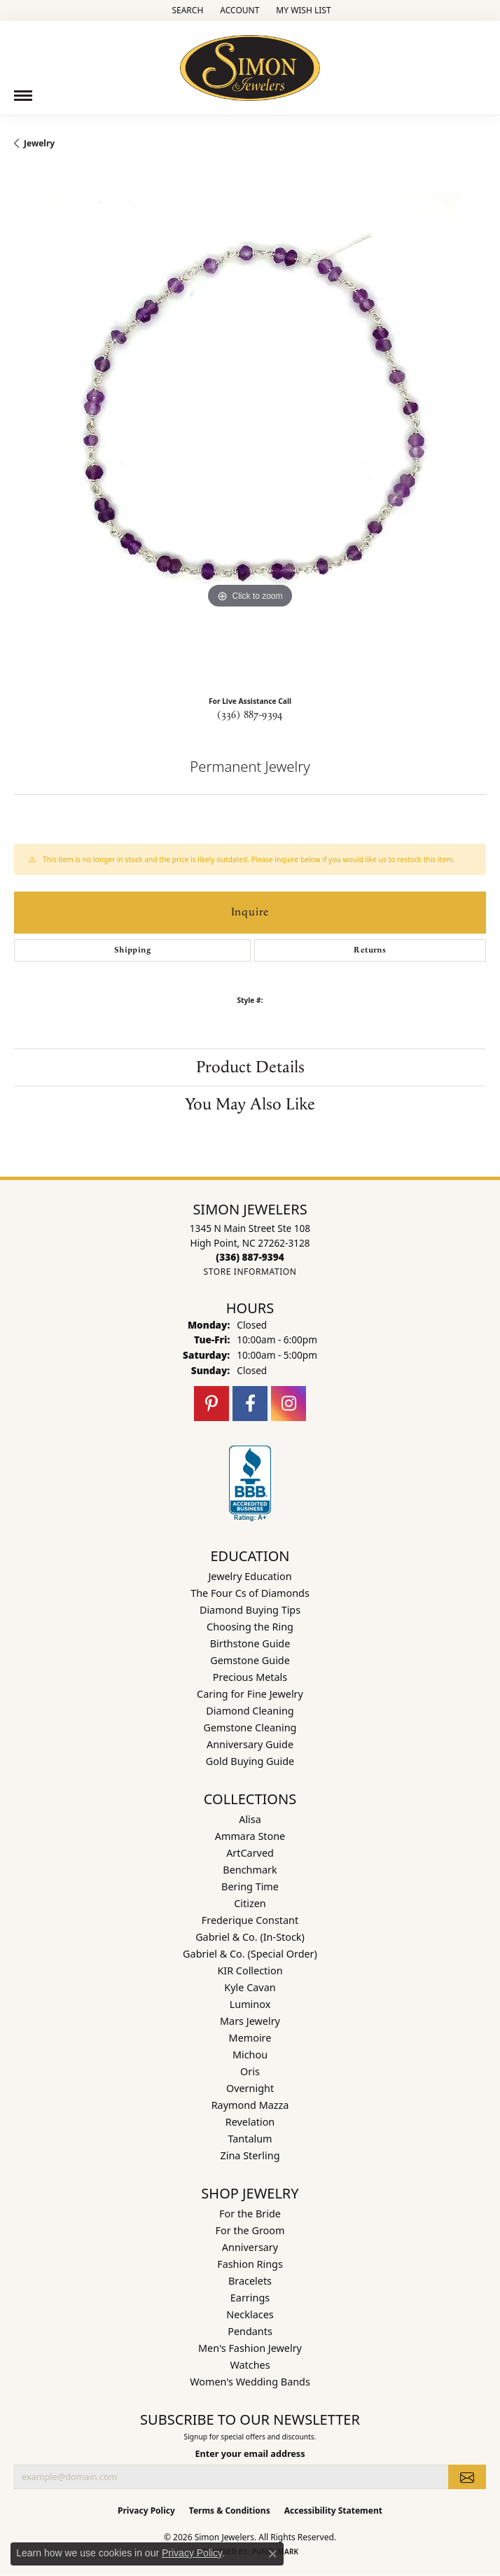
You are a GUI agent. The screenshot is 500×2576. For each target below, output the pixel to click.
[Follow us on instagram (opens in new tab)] (288, 1403)
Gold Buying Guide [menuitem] (250, 1761)
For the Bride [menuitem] (250, 2213)
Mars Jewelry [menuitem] (250, 2021)
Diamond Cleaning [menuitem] (249, 1710)
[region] (250, 428)
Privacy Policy (146, 2510)
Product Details (250, 1067)
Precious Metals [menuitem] (250, 1677)
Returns (370, 950)
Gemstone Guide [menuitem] (250, 1660)
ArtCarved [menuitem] (250, 1853)
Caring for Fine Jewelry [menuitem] (250, 1694)
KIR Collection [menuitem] (249, 1970)
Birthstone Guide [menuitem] (250, 1643)
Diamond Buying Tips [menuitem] (250, 1609)
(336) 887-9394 (250, 715)
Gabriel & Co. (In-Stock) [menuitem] (250, 1937)
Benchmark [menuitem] (250, 1869)
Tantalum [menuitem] (250, 2138)
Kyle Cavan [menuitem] (249, 1987)
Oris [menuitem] (250, 2071)
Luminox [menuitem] (250, 2004)
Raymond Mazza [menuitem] (250, 2105)
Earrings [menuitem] (250, 2297)
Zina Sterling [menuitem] (250, 2155)
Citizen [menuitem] (250, 1903)
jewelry (39, 143)
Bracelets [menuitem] (250, 2280)
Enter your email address (250, 2453)
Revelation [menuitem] (250, 2121)
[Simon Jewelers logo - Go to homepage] (250, 62)
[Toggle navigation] (23, 95)
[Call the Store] (250, 1256)
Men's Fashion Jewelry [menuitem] (250, 2348)
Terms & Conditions (229, 2510)
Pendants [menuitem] (250, 2331)
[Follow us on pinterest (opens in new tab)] (211, 1403)
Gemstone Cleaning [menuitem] (250, 1727)
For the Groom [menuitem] (250, 2230)
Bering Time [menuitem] (250, 1886)
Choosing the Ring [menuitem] (250, 1626)
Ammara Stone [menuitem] (250, 1836)
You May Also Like (250, 1104)
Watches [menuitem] (250, 2364)
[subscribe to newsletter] (467, 2476)
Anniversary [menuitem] (250, 2247)
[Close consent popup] (272, 2553)
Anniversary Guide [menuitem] (250, 1744)
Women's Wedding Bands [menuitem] (250, 2381)
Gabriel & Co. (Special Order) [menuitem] (250, 1953)
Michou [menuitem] (250, 2054)
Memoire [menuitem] (250, 2037)
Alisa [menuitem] (250, 1819)
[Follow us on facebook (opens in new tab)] (250, 1403)
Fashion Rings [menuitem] (250, 2264)
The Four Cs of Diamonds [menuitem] (250, 1593)
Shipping (132, 950)
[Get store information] (249, 1271)
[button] (186, 10)
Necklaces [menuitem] (249, 2314)
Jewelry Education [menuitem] (249, 1576)
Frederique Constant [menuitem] (250, 1920)
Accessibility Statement (333, 2510)
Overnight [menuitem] (250, 2088)
